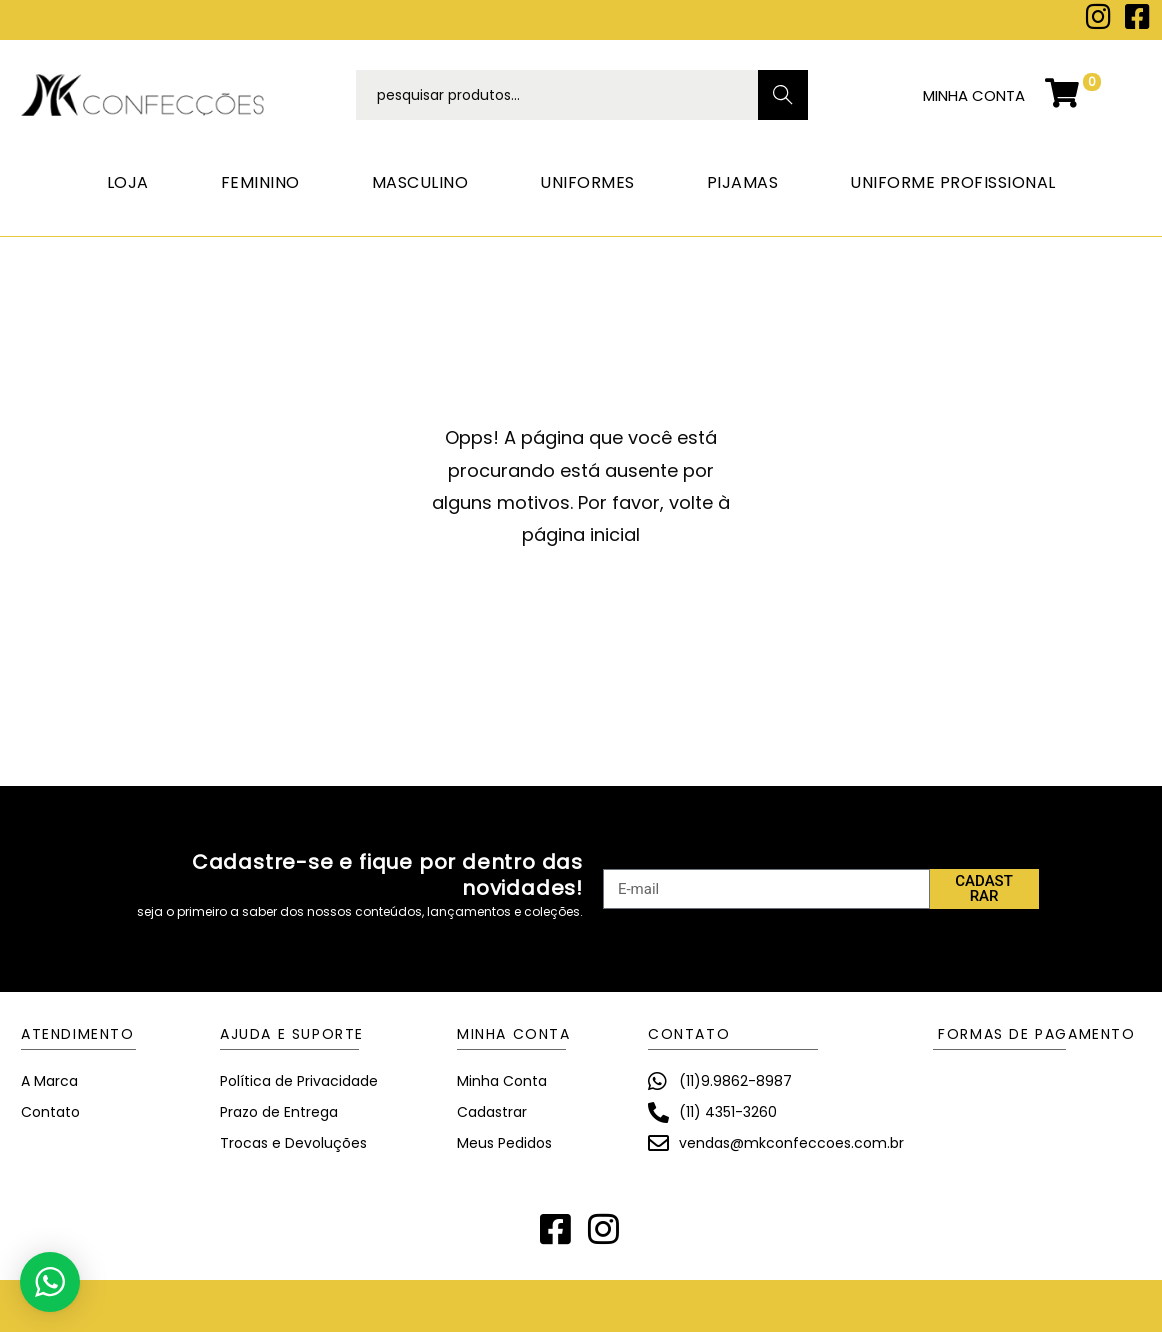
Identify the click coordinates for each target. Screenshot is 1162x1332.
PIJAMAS (743, 182)
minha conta (974, 95)
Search (783, 95)
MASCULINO (420, 182)
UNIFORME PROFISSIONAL (953, 182)
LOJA (128, 182)
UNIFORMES (587, 182)
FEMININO (260, 182)
